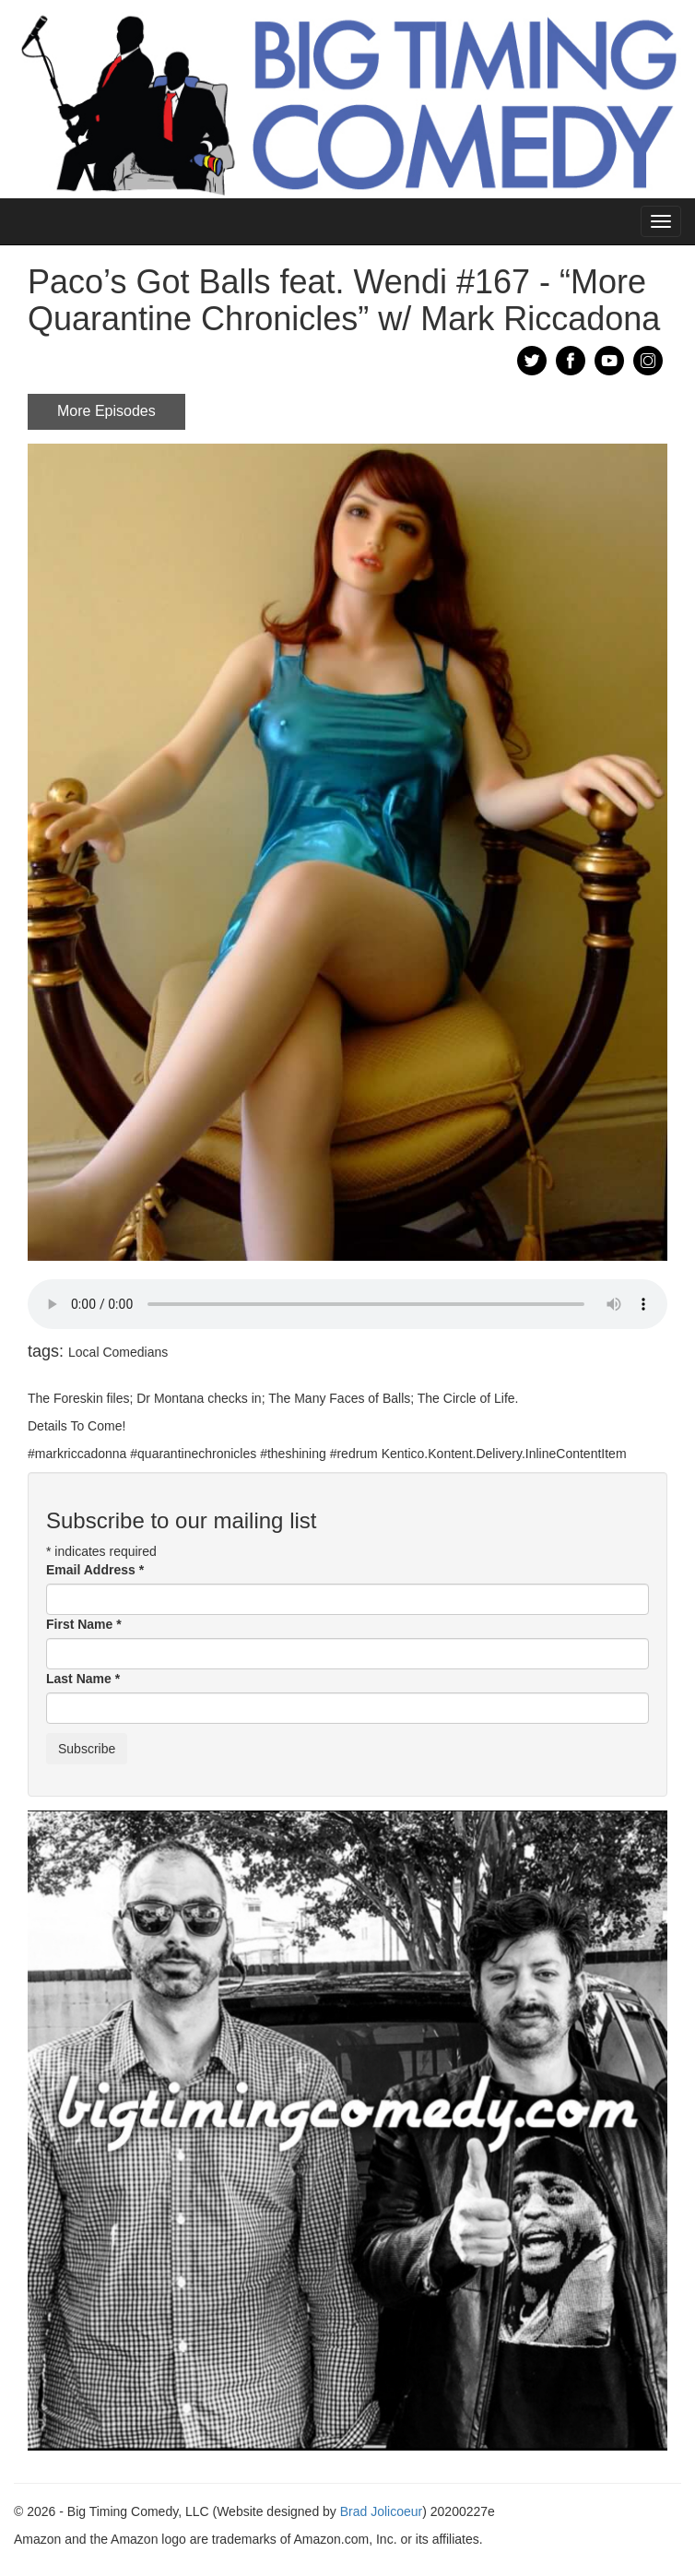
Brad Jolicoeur (381, 2511)
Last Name (83, 1678)
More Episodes (106, 411)
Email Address (95, 1569)
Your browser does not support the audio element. (347, 1304)
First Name (84, 1624)
